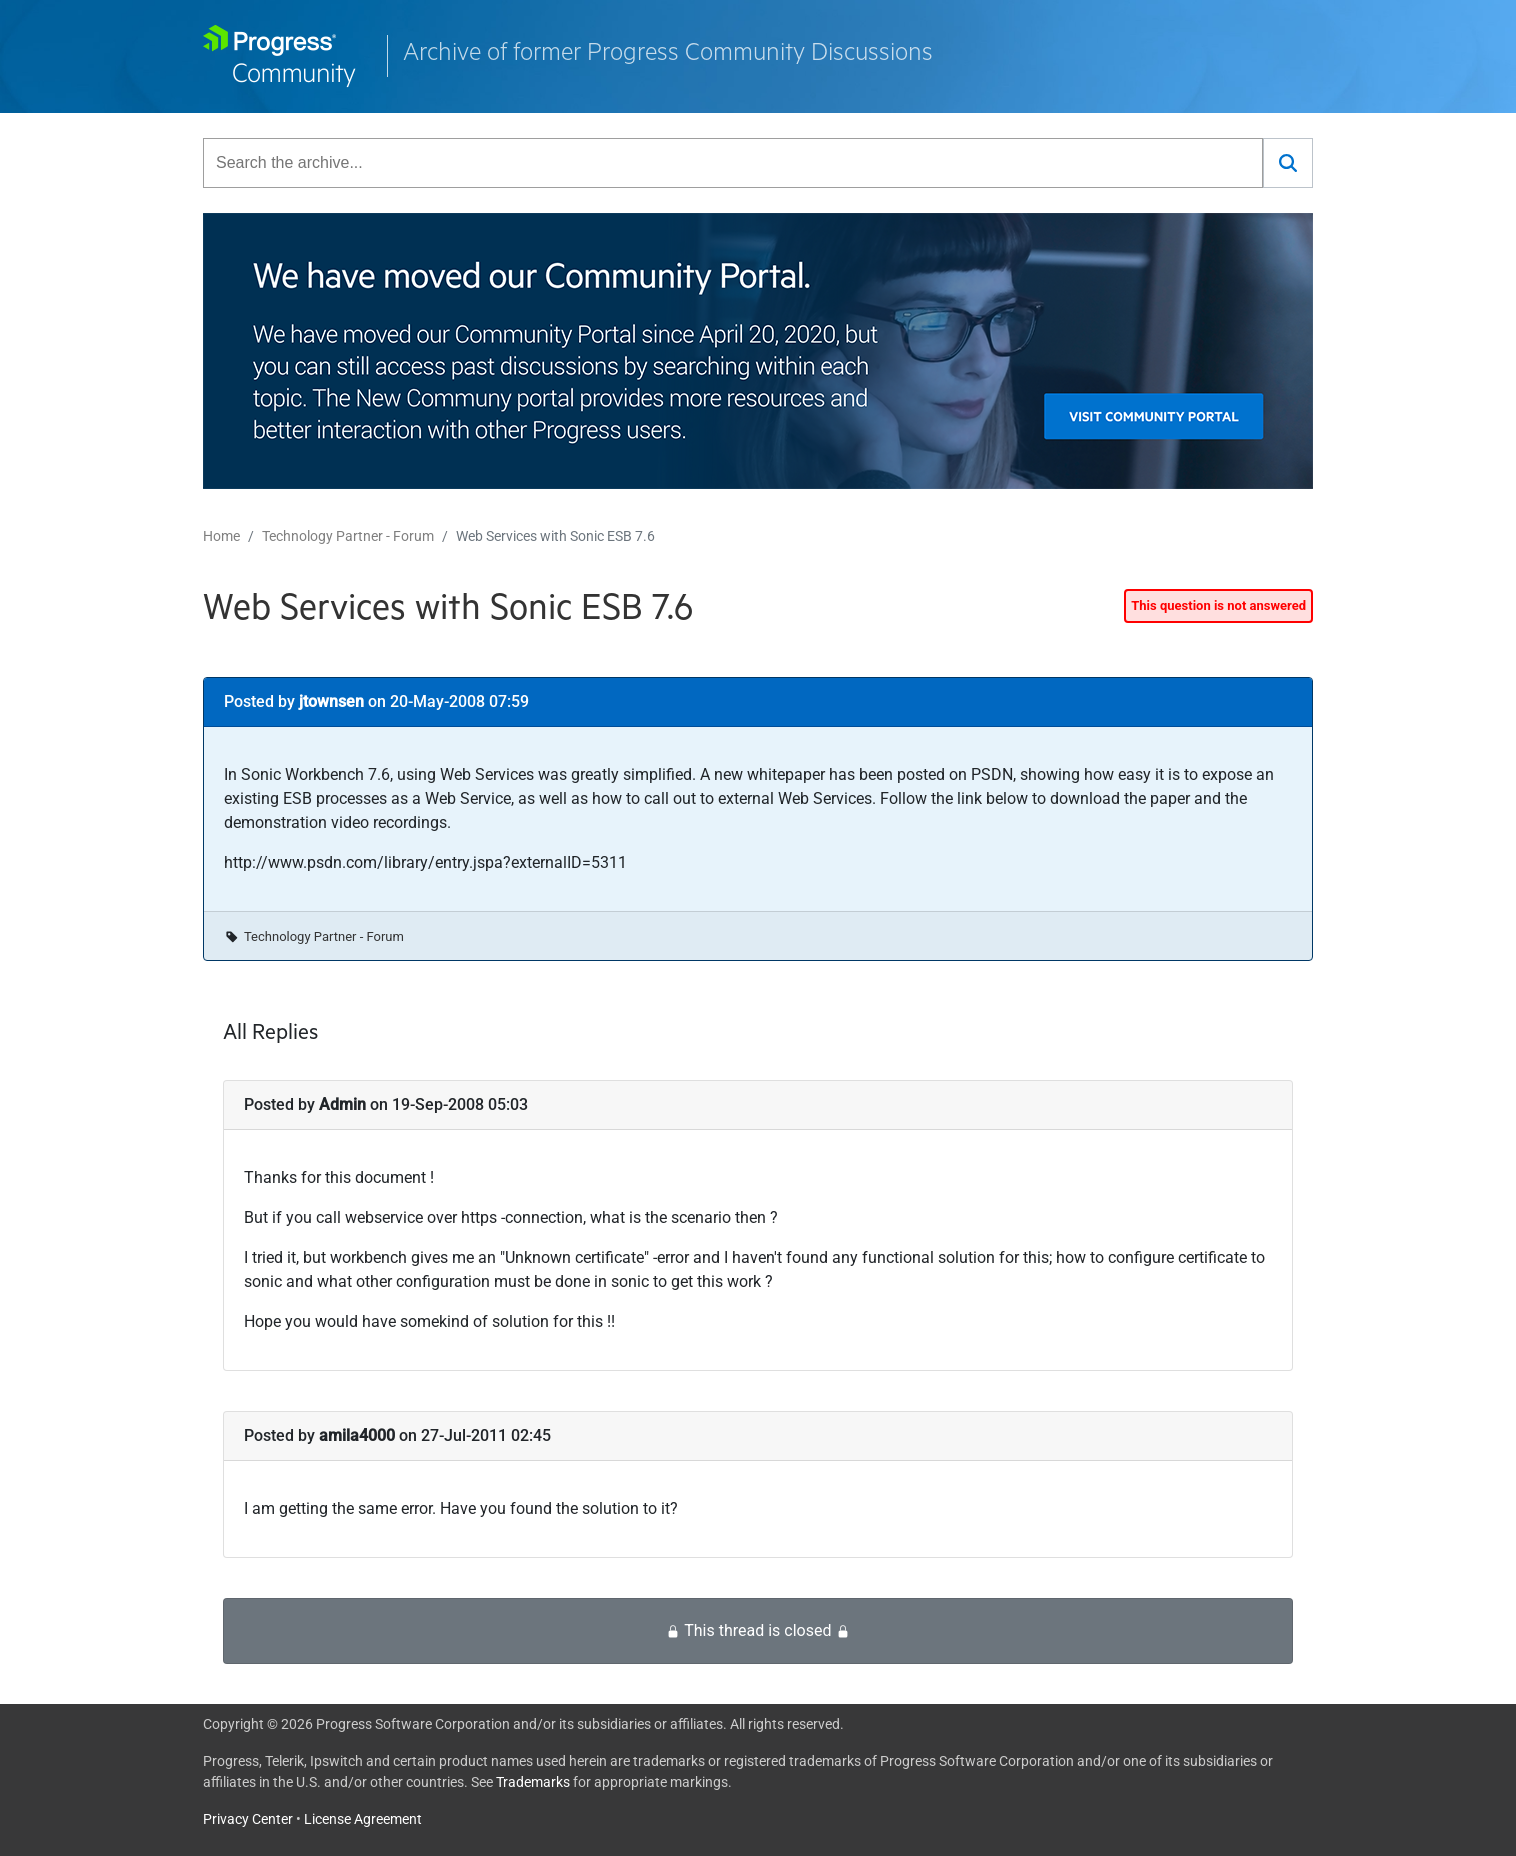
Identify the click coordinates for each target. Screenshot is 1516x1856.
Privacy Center (248, 1819)
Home (221, 536)
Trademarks (533, 1782)
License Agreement (363, 1819)
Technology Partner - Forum (348, 536)
